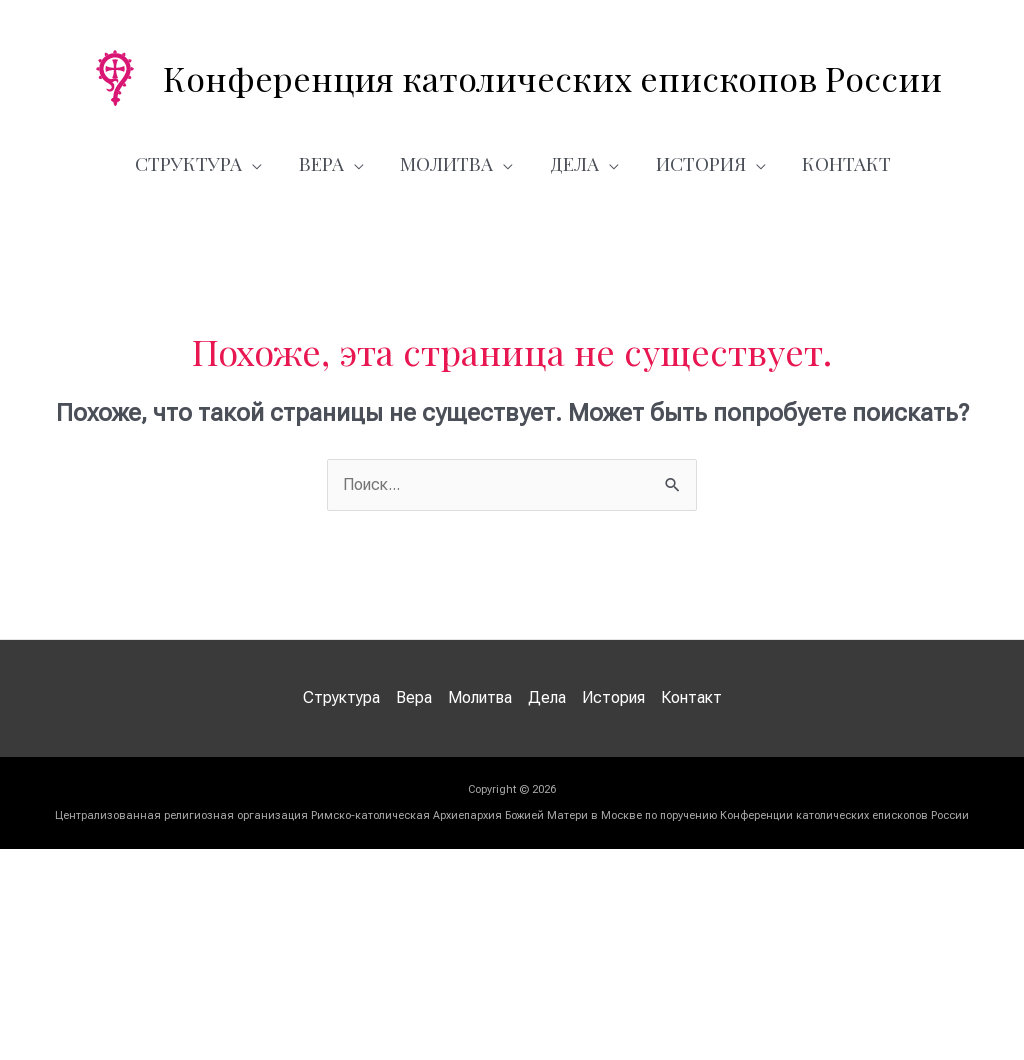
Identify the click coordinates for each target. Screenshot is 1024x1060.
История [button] (696, 163)
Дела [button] (574, 163)
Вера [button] (330, 163)
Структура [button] (202, 163)
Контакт (837, 163)
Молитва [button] (451, 163)
